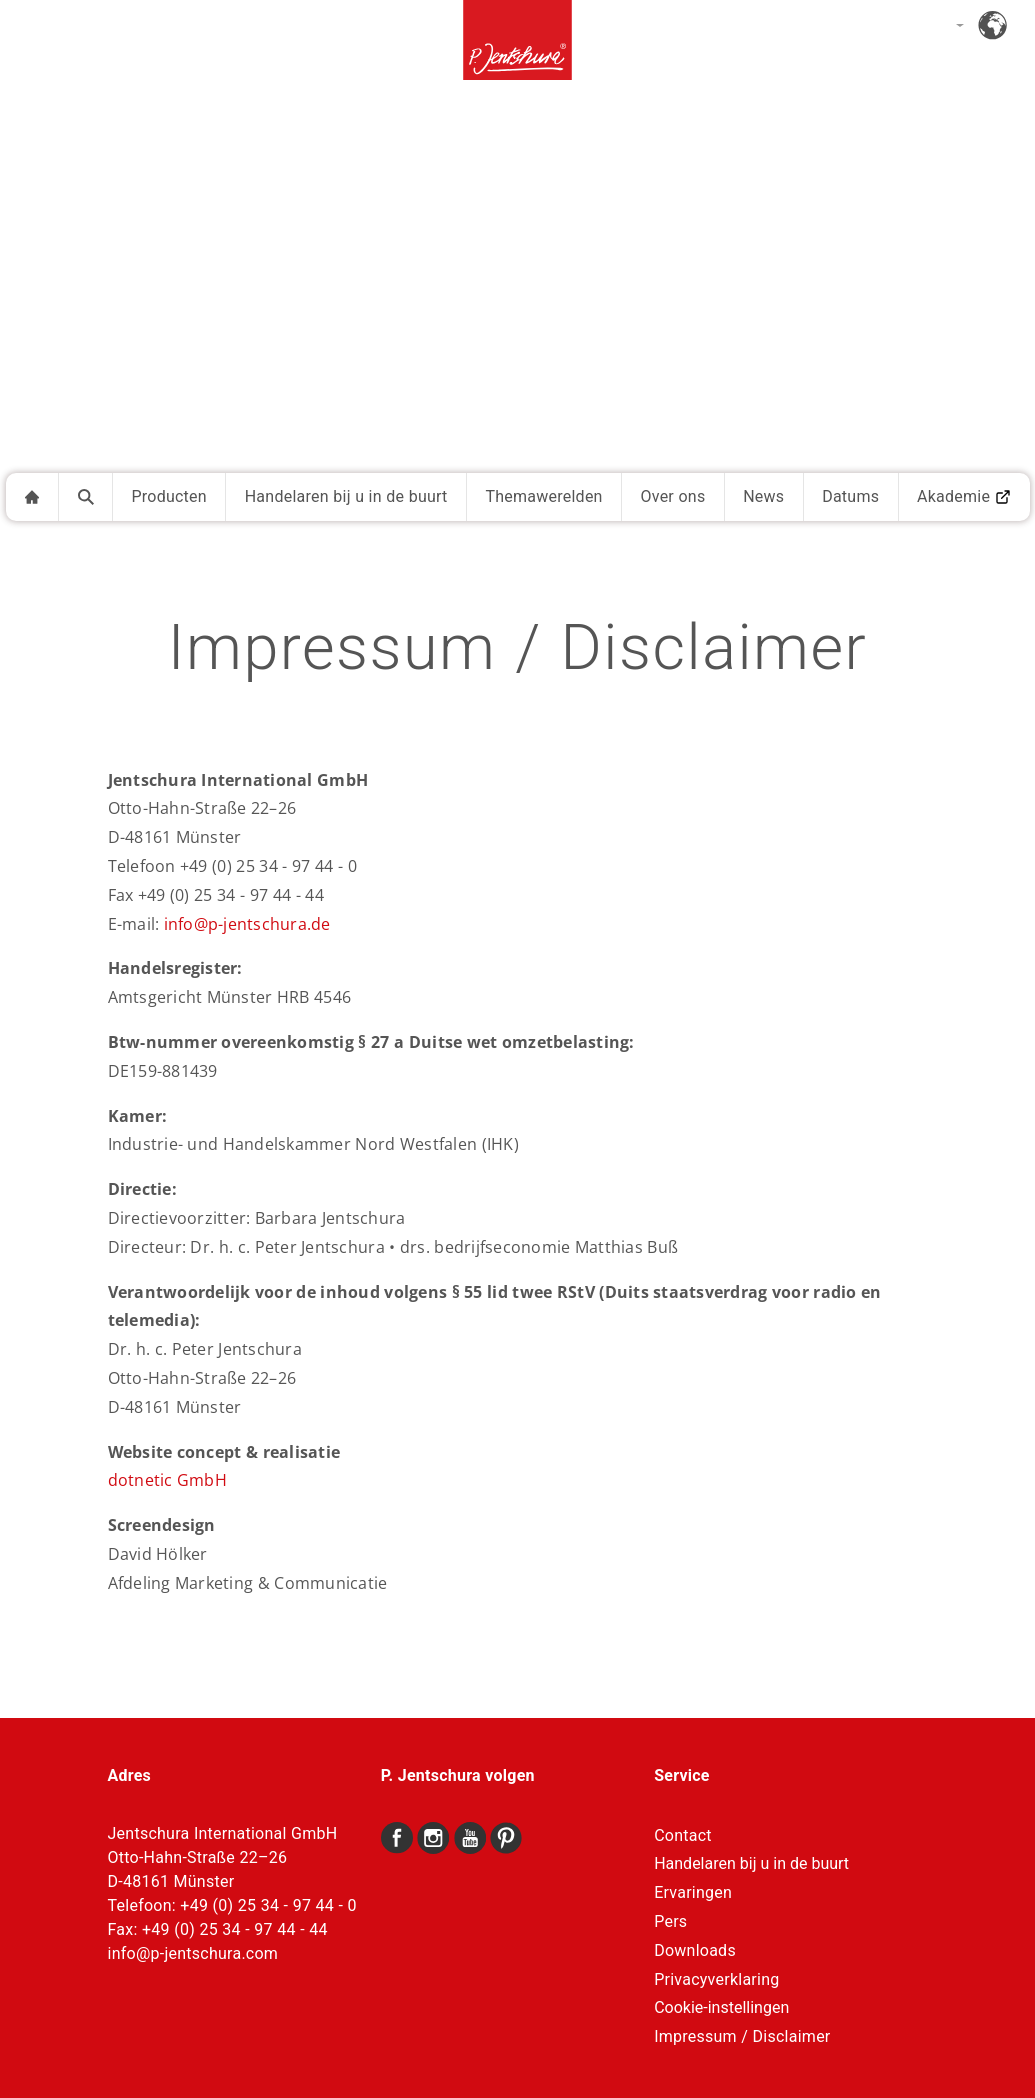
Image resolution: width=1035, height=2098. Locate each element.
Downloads (695, 1950)
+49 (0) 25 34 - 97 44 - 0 (268, 1905)
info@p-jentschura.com (193, 1953)
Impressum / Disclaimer (742, 2036)
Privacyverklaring (716, 1979)
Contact (683, 1835)
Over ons (672, 496)
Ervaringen (693, 1892)
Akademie (964, 496)
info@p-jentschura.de (247, 924)
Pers (670, 1921)
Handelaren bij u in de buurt (346, 496)
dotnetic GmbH (167, 1480)
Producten (169, 496)
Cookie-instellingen (721, 2008)
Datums (850, 496)
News (763, 496)
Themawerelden (543, 496)
